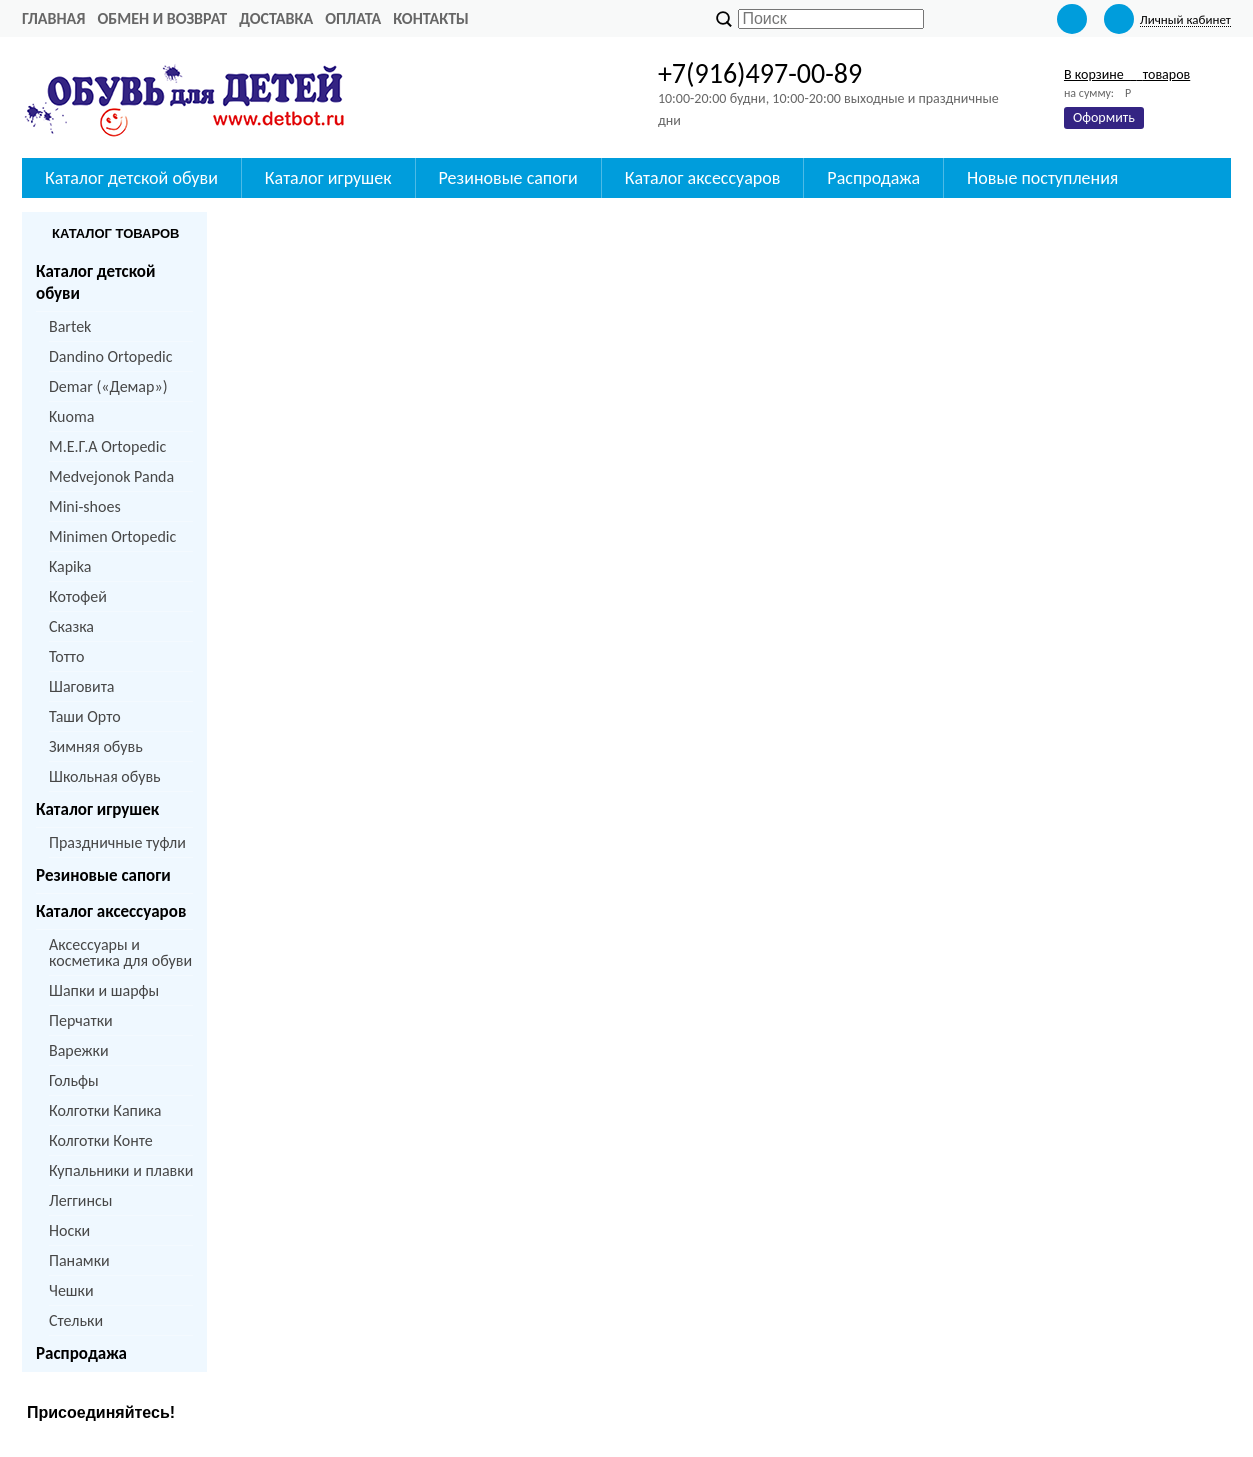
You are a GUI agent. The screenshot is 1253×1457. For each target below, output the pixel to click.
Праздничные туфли (117, 842)
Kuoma (71, 416)
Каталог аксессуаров (703, 178)
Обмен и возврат (162, 18)
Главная (53, 18)
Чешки (71, 1290)
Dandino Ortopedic (110, 356)
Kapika (70, 566)
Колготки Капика (105, 1110)
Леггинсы (80, 1200)
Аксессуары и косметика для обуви (120, 952)
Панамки (79, 1260)
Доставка (276, 18)
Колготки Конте (101, 1140)
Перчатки (81, 1020)
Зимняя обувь (96, 746)
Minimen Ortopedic (112, 536)
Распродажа (873, 178)
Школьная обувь (105, 776)
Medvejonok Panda (111, 476)
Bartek (70, 326)
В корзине (1127, 74)
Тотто (66, 656)
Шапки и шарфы (104, 990)
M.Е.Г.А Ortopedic (107, 446)
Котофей (78, 596)
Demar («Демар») (108, 386)
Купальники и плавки (121, 1170)
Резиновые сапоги (508, 178)
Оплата (353, 18)
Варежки (79, 1050)
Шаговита (82, 686)
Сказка (71, 626)
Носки (69, 1230)
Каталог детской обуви (131, 178)
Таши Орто (85, 716)
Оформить (1104, 117)
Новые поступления (1042, 178)
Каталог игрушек (328, 178)
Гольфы (74, 1080)
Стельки (76, 1320)
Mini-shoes (85, 506)
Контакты (431, 18)
